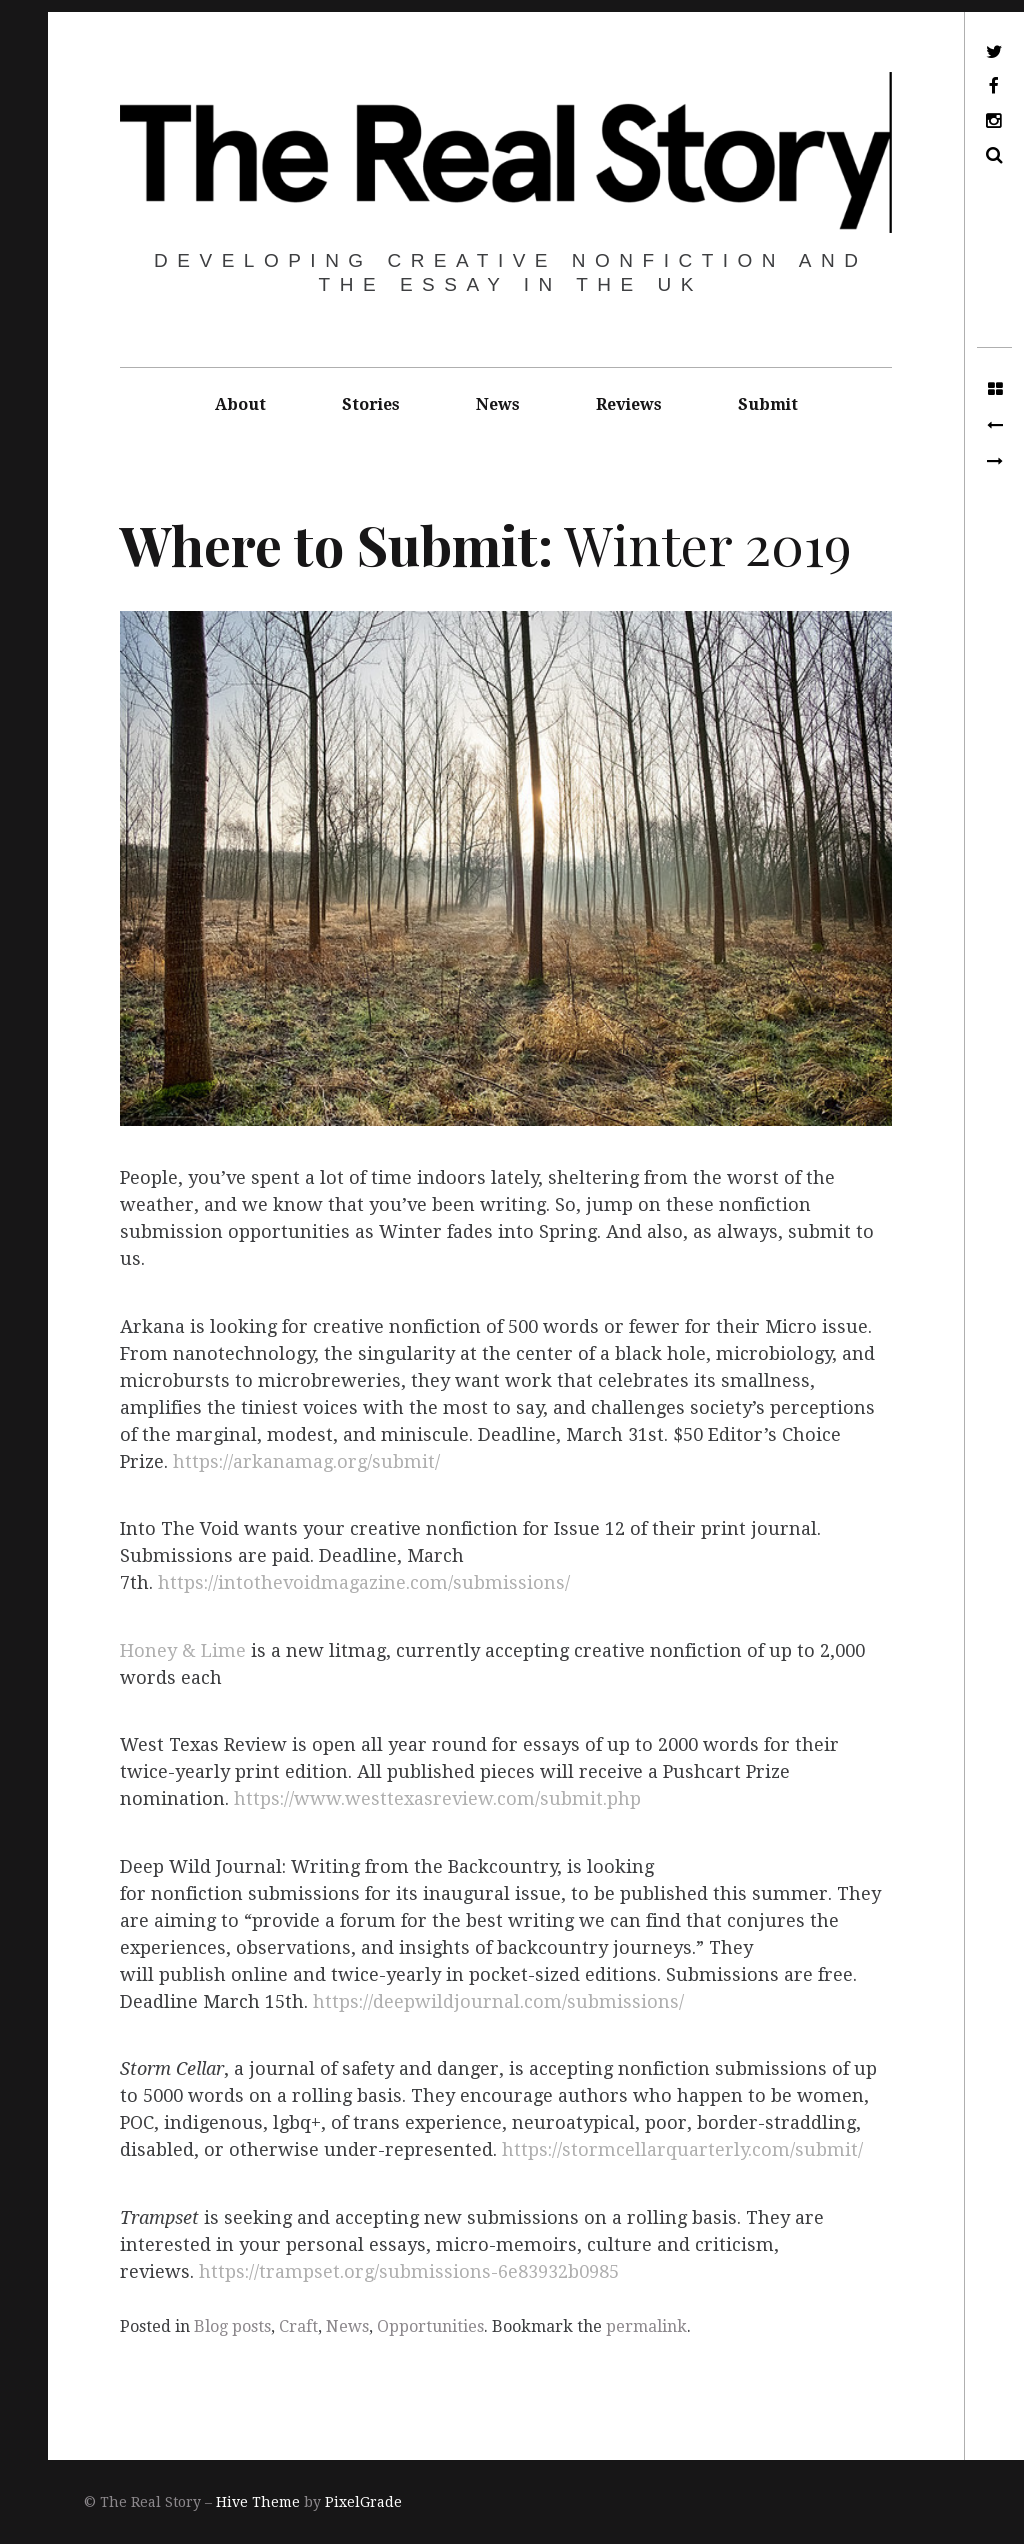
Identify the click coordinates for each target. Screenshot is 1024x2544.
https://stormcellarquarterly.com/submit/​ (682, 2150)
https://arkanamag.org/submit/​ (306, 1461)
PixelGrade (363, 2502)
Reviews (629, 404)
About (240, 404)
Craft (298, 2326)
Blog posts (232, 2326)
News (498, 404)
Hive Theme (258, 2502)
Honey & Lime (183, 1650)
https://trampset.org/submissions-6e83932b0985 (409, 2271)
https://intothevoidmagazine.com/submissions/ (364, 1583)
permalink (646, 2326)
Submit (768, 404)
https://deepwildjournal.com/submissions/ (498, 2001)
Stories (371, 404)
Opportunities (430, 2326)
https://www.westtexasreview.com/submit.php (437, 1799)
